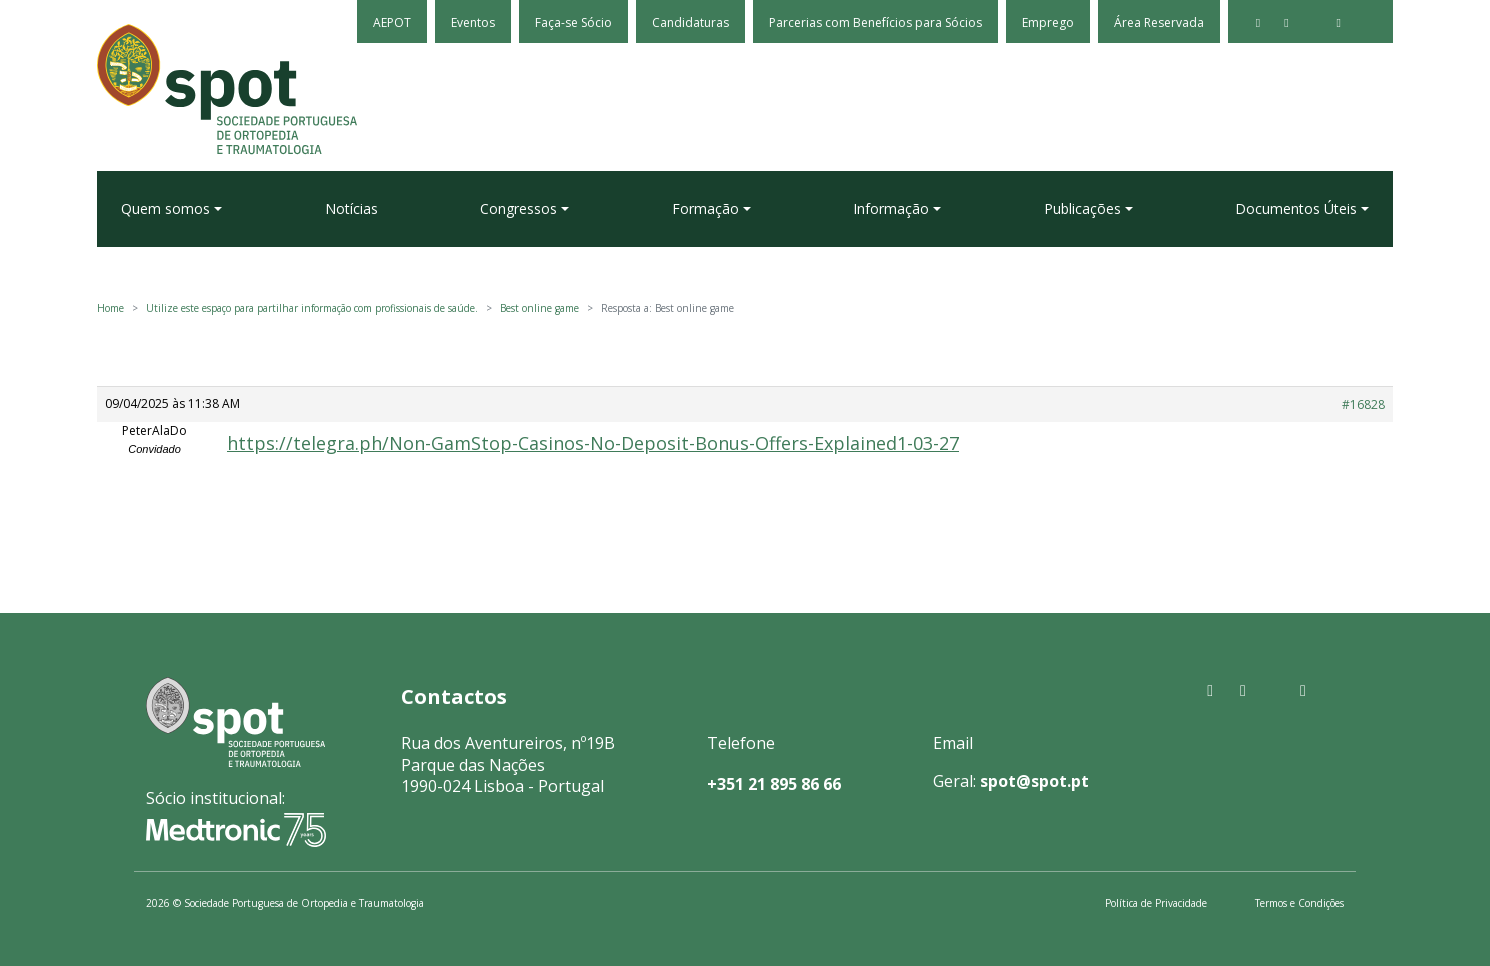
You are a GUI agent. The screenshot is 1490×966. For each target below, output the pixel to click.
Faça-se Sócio (573, 22)
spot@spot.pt (1034, 781)
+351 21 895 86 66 (774, 784)
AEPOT (392, 22)
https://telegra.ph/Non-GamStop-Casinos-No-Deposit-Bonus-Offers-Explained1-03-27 (593, 443)
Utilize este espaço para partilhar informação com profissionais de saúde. (312, 308)
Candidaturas (690, 22)
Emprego (1048, 22)
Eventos (473, 22)
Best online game (539, 308)
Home (110, 308)
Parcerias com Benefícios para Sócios (875, 22)
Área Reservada (1159, 22)
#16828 (1363, 404)
